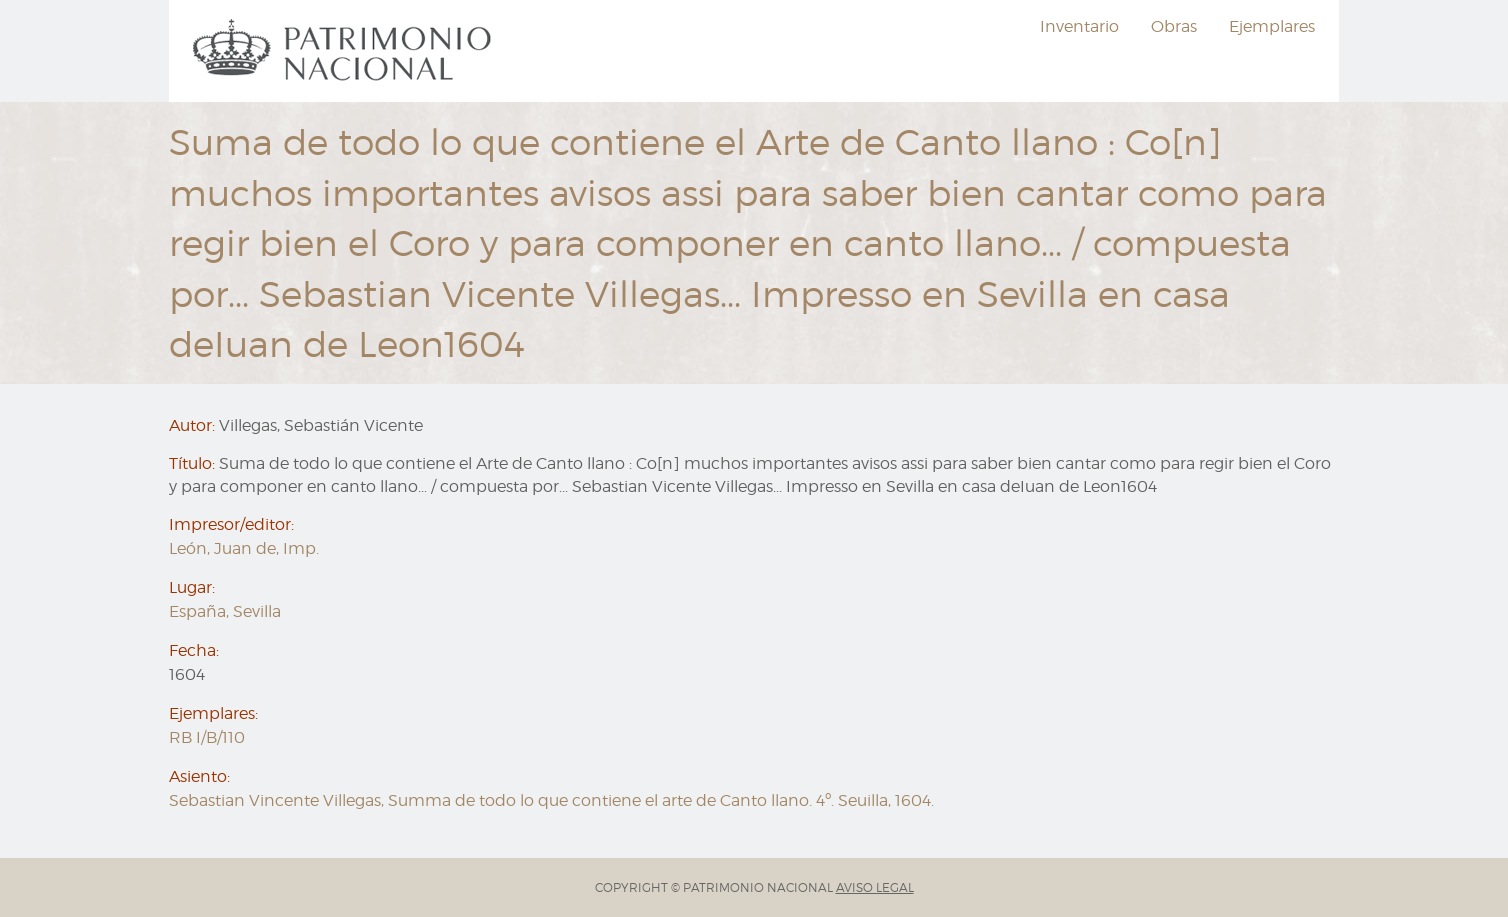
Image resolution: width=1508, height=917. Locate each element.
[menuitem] (345, 51)
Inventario (1079, 26)
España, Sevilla (225, 611)
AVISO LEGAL (875, 887)
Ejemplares (1272, 26)
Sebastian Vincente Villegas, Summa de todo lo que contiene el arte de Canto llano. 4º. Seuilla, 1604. (551, 800)
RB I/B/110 (207, 737)
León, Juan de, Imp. (244, 548)
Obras (1174, 26)
